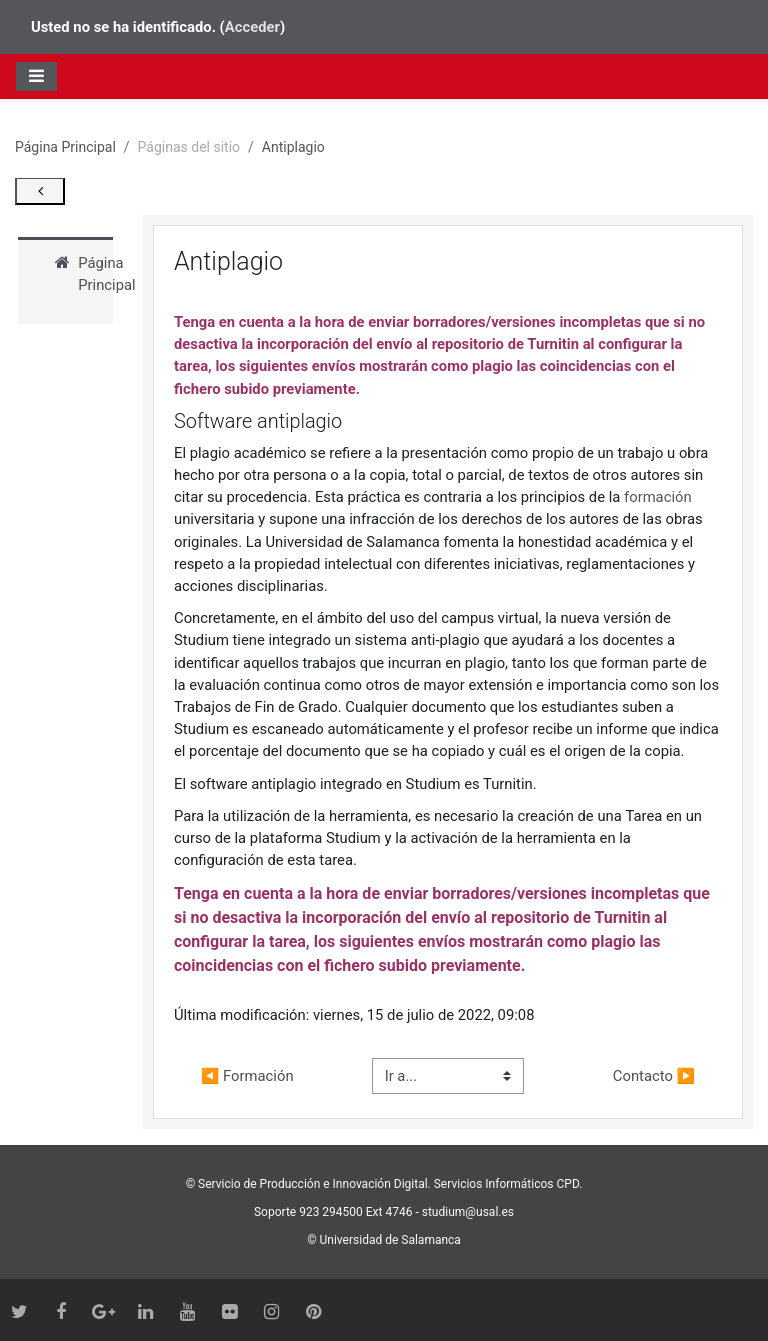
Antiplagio (293, 147)
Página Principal (65, 147)
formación (658, 497)
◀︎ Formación (247, 1076)
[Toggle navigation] (36, 76)
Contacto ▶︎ (654, 1076)
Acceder (252, 27)
